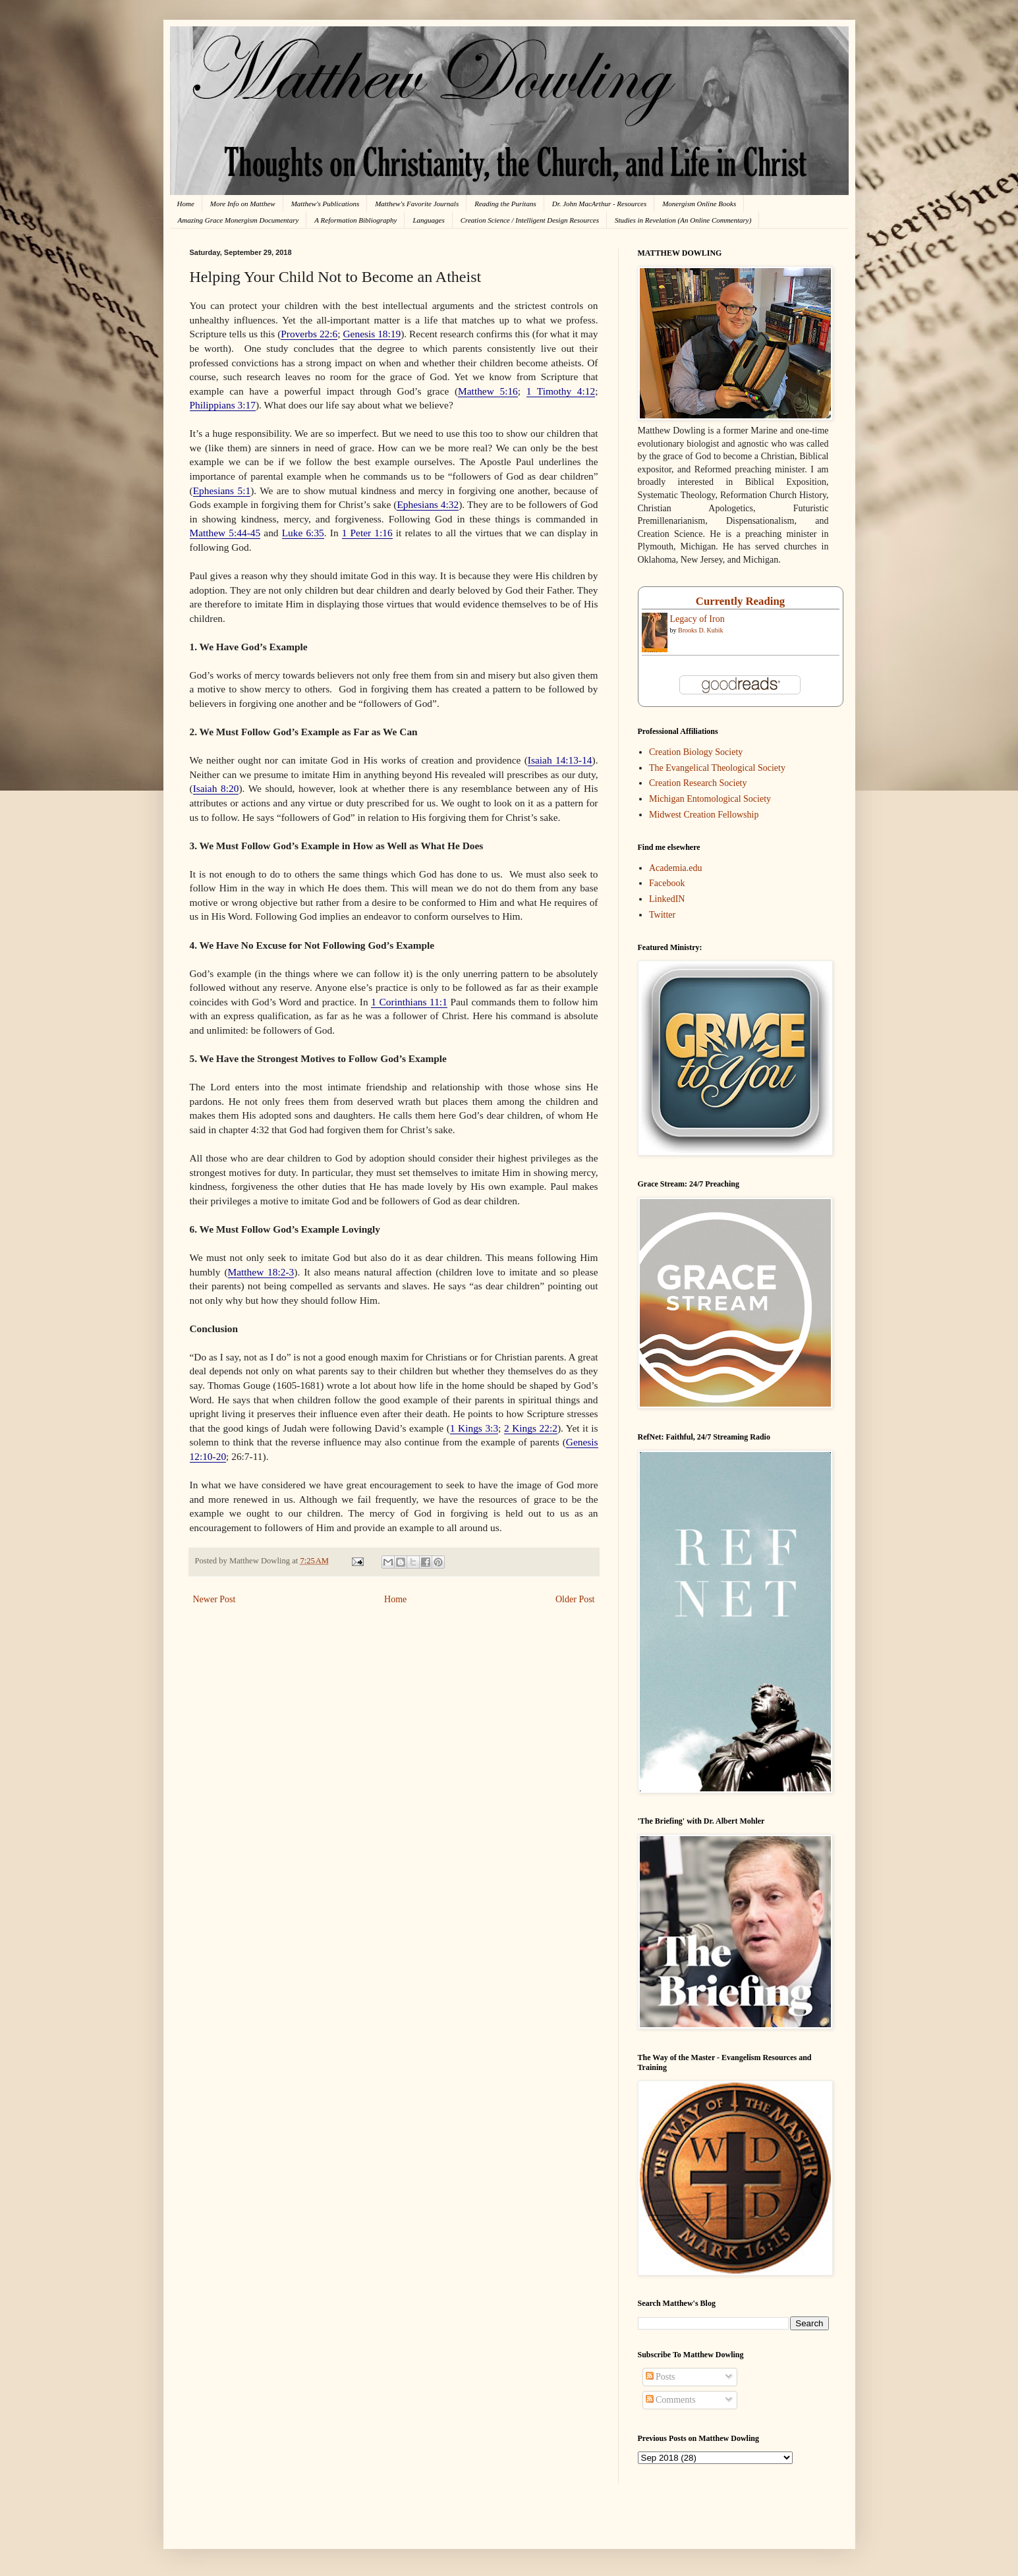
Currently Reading (740, 601)
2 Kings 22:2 (530, 1428)
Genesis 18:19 (372, 333)
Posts (660, 2377)
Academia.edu (675, 868)
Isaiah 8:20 (216, 788)
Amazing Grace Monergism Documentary (238, 220)
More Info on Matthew (242, 204)
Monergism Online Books (699, 204)
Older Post (575, 1599)
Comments (671, 2400)
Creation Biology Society (696, 752)
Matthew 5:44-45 (225, 532)
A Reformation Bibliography (355, 220)
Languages (428, 220)
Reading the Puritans (505, 204)
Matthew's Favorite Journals (417, 204)
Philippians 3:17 (223, 404)
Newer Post (214, 1599)
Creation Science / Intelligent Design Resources (530, 220)
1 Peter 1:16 (367, 532)
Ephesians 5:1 (222, 490)
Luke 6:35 (303, 532)
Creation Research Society (698, 783)
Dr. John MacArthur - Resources (599, 204)
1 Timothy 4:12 (561, 391)
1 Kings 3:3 (474, 1428)
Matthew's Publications (325, 204)
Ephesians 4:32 (428, 504)
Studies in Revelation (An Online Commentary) (683, 220)
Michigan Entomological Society (710, 799)
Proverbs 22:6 (309, 333)
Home (185, 204)
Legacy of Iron (697, 619)
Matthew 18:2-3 (261, 1271)
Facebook (667, 883)
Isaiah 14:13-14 (560, 760)
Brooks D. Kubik (700, 630)
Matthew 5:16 (488, 391)
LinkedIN (667, 899)
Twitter (662, 915)
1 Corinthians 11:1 (409, 1001)
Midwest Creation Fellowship (703, 815)
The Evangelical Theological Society (717, 768)
